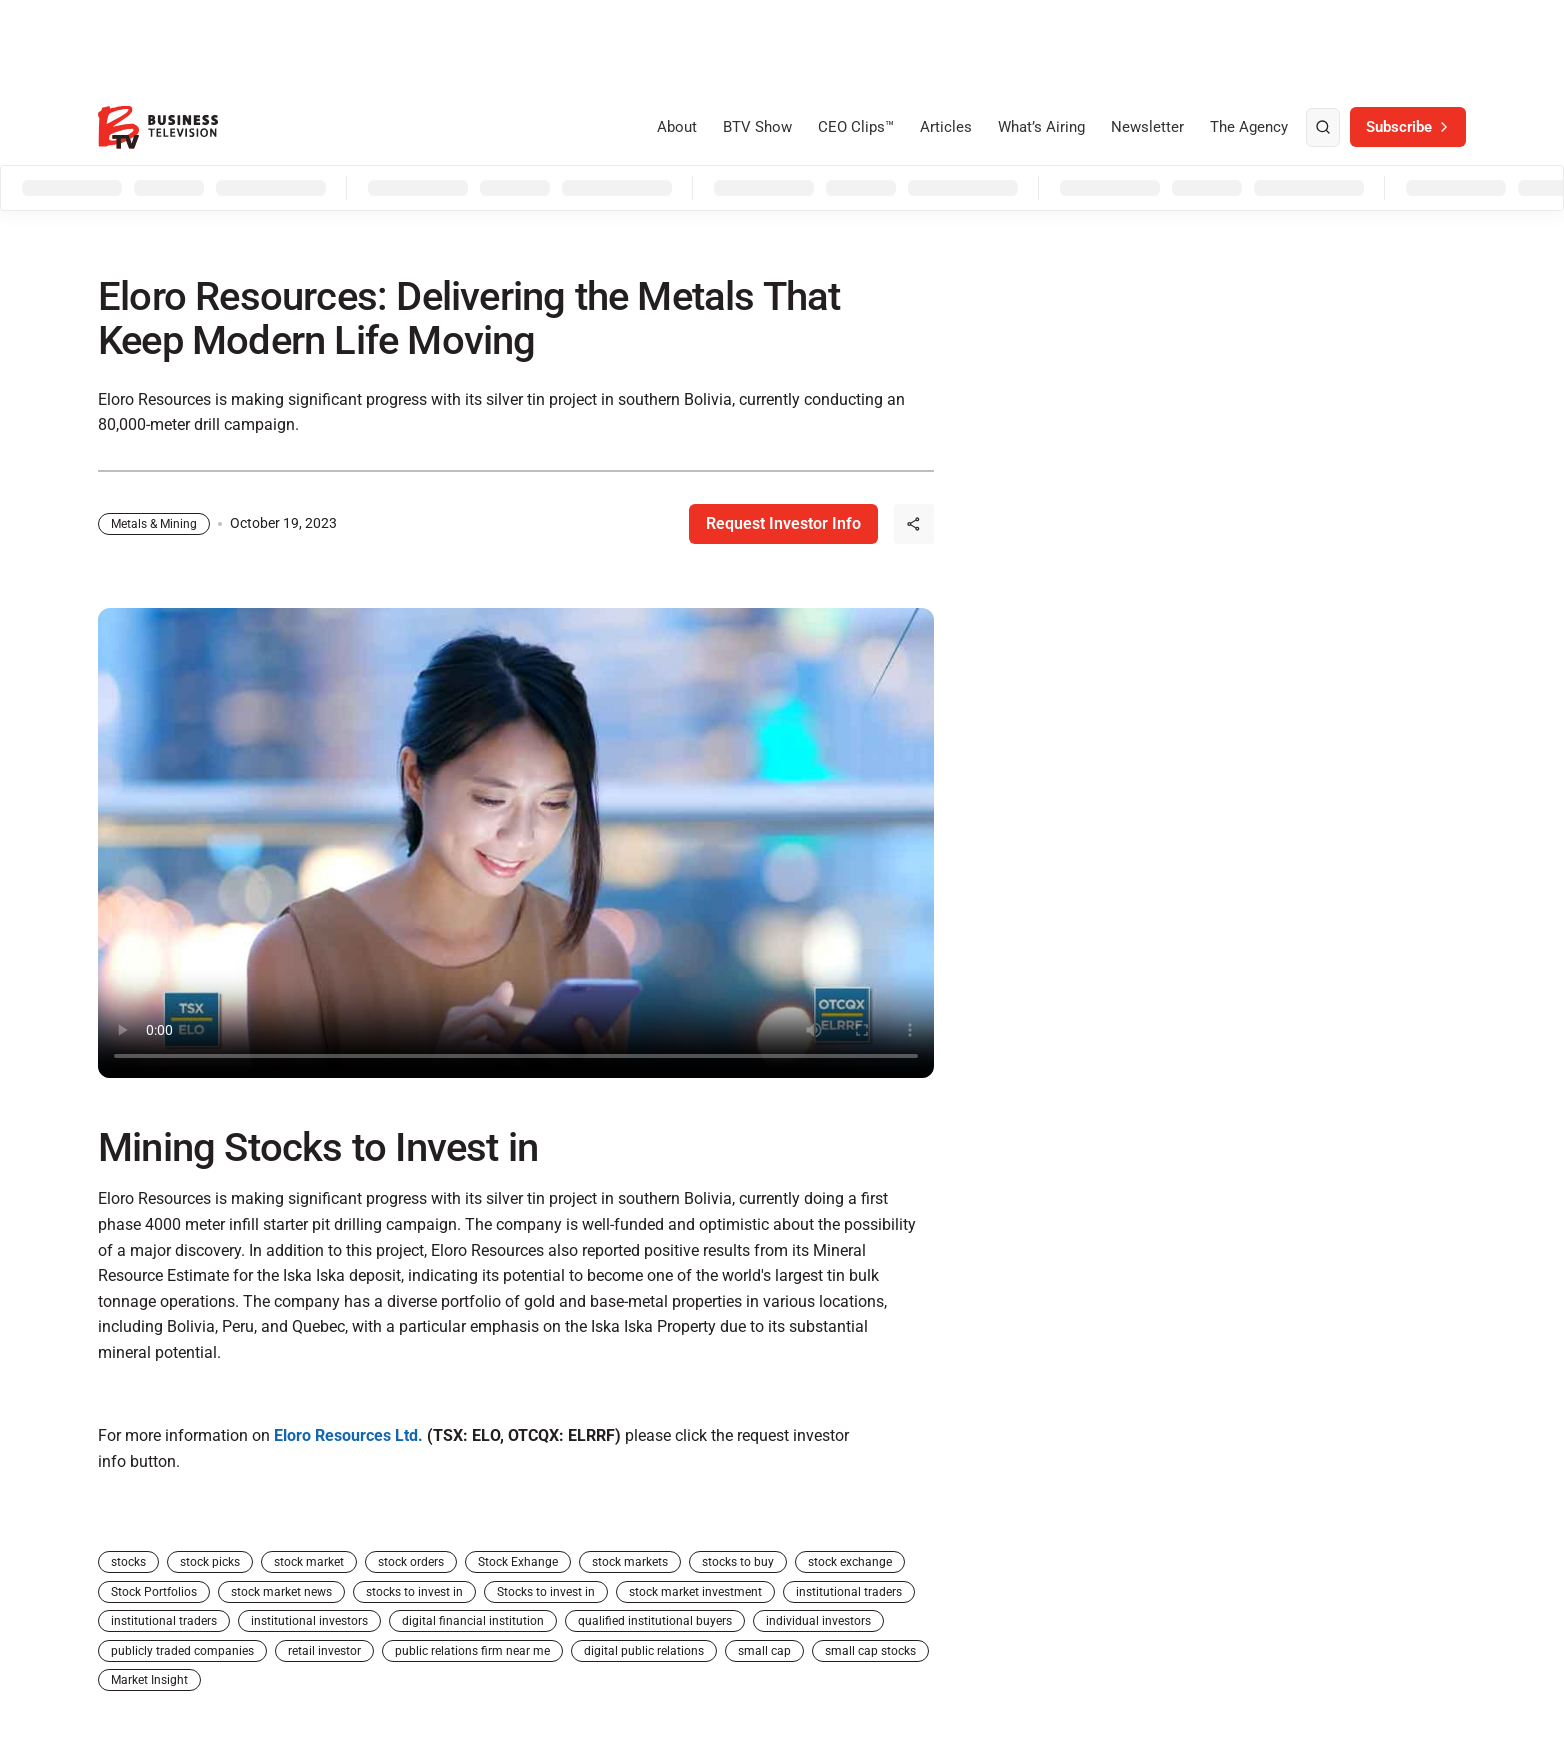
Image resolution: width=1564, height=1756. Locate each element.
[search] (1323, 128)
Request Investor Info (783, 523)
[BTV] (158, 127)
